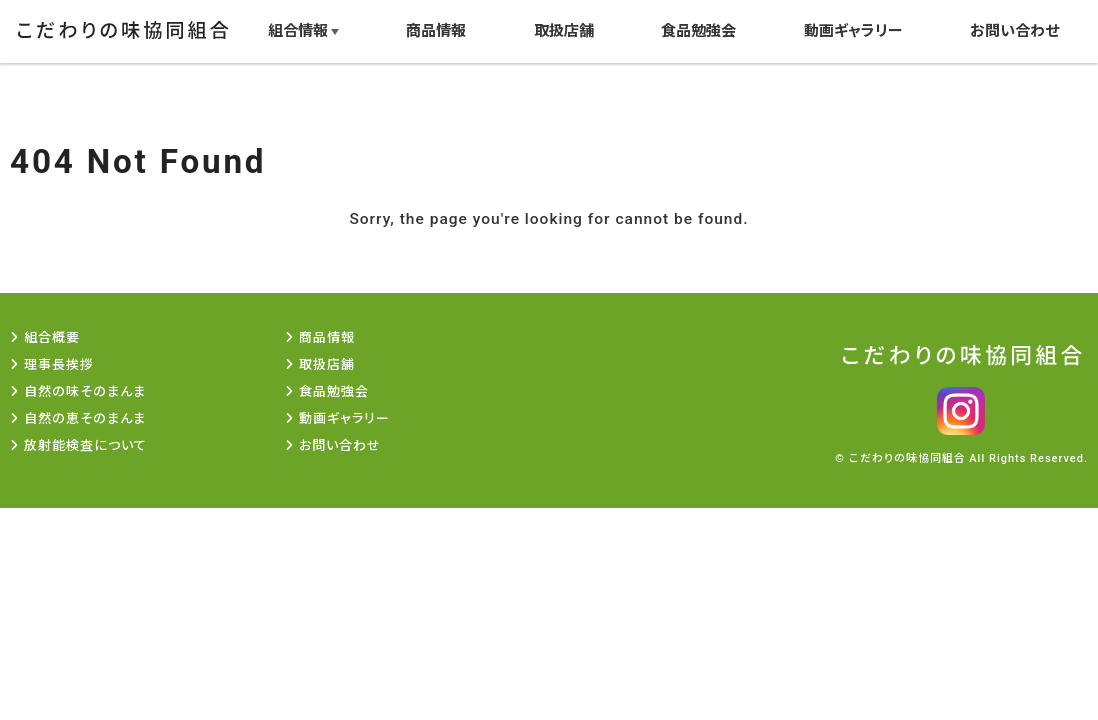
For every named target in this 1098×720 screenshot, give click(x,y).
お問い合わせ (1014, 30)
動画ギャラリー (852, 30)
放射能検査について (85, 445)
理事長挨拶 (59, 364)
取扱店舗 (561, 30)
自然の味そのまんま (85, 391)
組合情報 (294, 30)
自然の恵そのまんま (85, 418)
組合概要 (52, 337)
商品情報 (433, 30)
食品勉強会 (697, 30)
